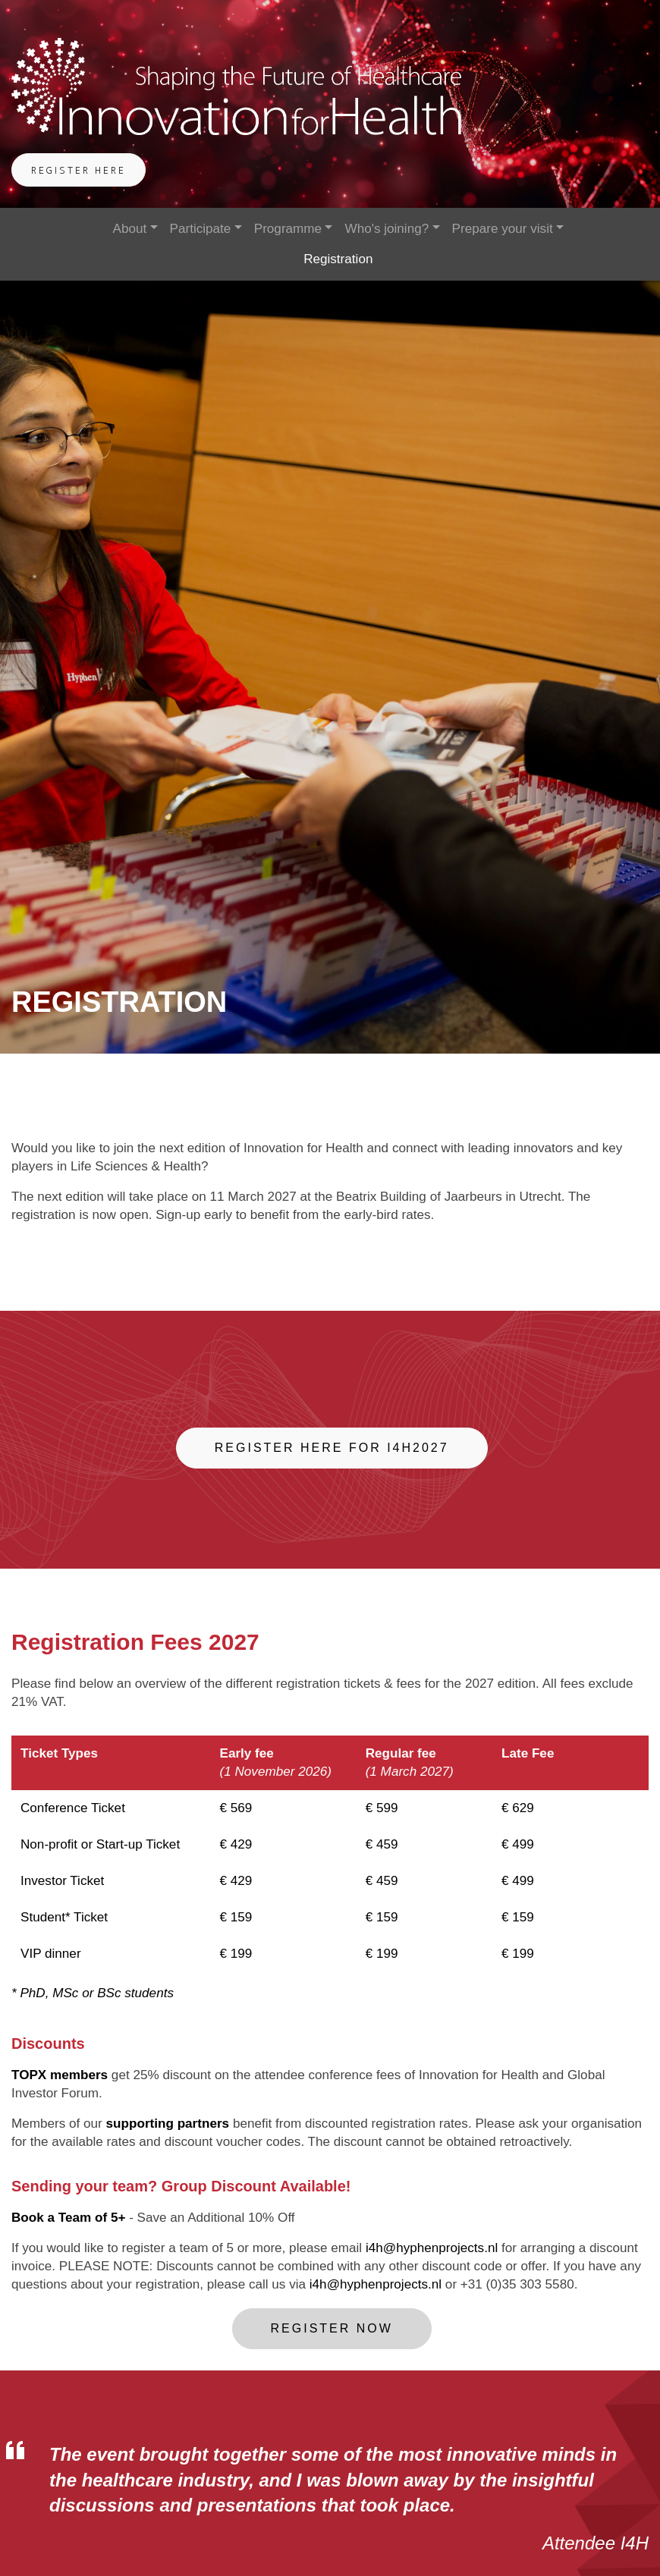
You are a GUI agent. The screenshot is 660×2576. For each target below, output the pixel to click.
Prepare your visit (502, 228)
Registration (337, 259)
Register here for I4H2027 (332, 1447)
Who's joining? (386, 228)
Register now (332, 2328)
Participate (200, 228)
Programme (288, 228)
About (129, 228)
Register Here (78, 170)
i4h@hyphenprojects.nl (432, 2248)
